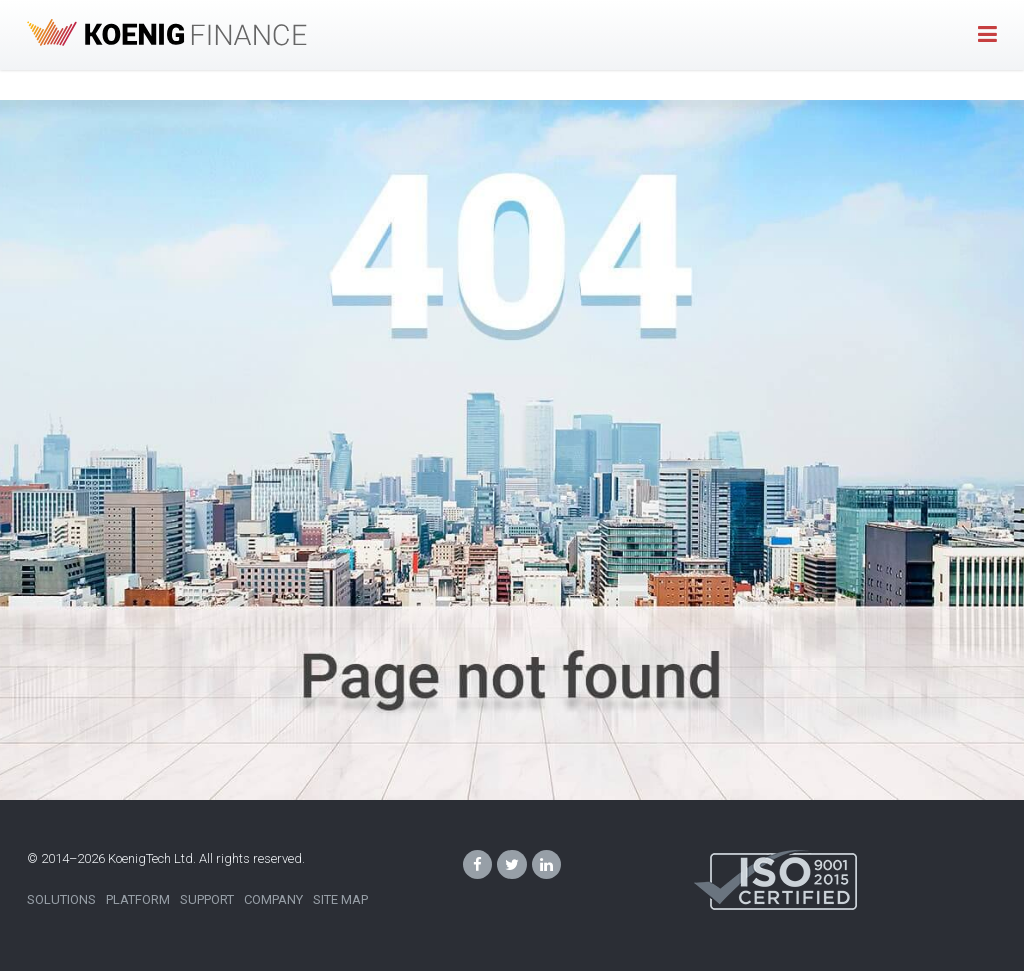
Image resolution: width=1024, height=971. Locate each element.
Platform (138, 899)
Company (273, 899)
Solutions (61, 899)
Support (207, 899)
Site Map (340, 899)
